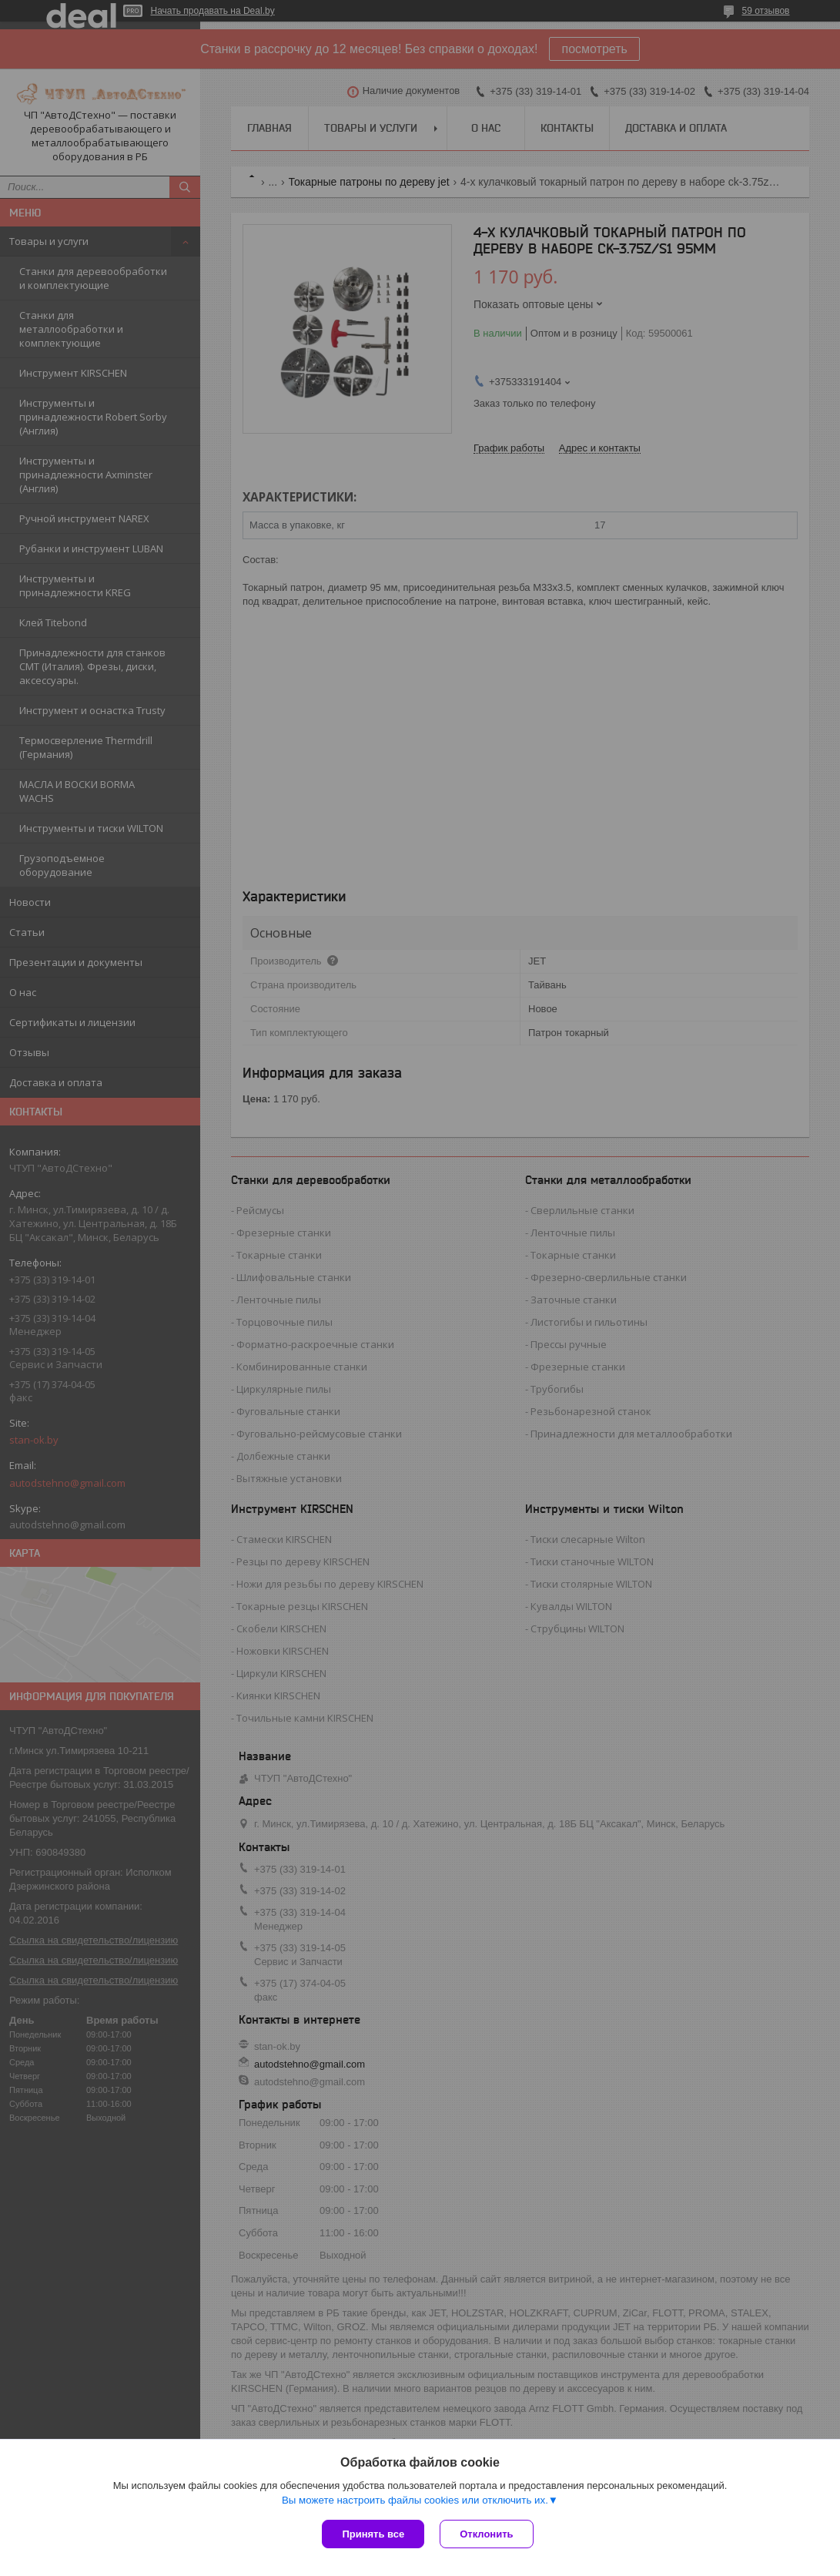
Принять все (373, 2534)
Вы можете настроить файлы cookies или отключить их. (415, 2500)
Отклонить (486, 2534)
